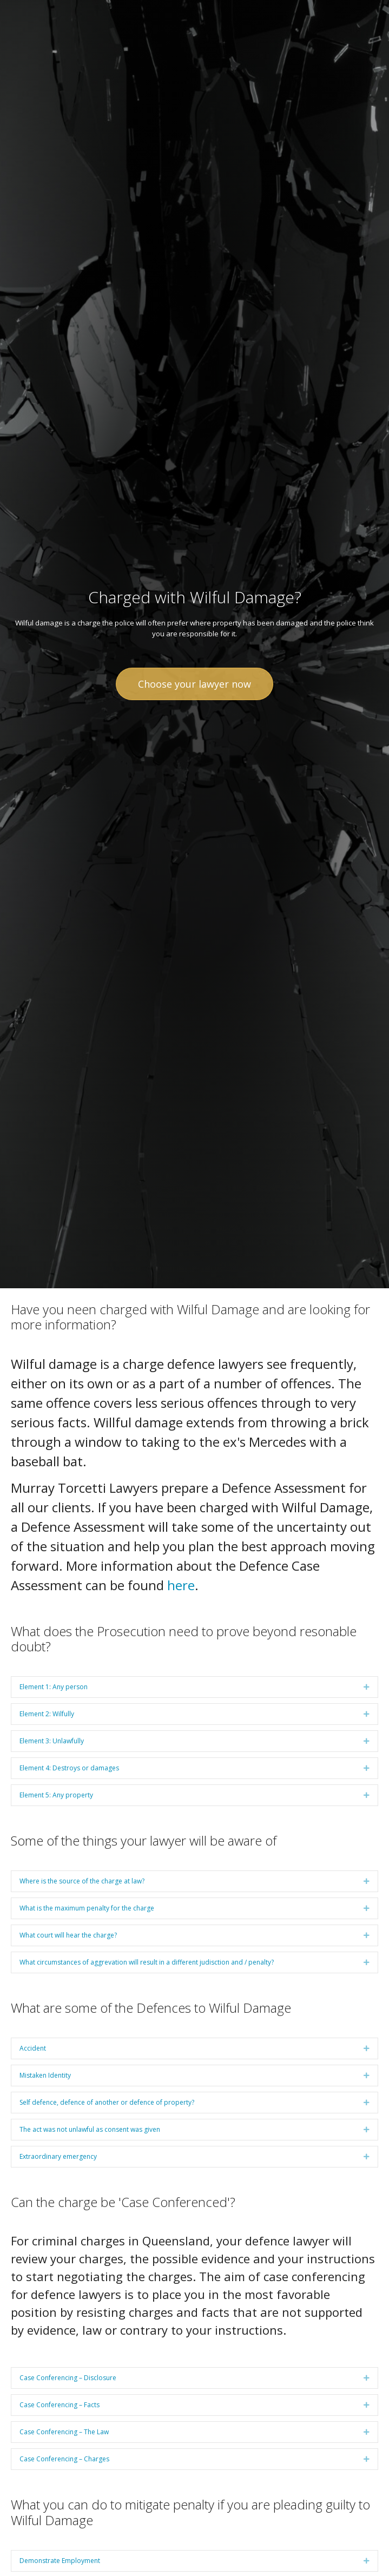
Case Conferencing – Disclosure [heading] (67, 2377)
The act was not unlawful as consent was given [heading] (89, 2129)
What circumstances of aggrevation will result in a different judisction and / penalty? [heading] (146, 1962)
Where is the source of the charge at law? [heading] (81, 1881)
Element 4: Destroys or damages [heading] (69, 1768)
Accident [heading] (32, 2048)
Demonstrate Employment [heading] (59, 2560)
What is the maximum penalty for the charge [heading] (86, 1908)
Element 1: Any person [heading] (53, 1686)
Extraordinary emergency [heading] (58, 2156)
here (181, 1585)
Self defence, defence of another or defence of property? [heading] (106, 2102)
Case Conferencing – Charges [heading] (64, 2458)
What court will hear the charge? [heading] (68, 1935)
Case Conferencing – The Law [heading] (64, 2431)
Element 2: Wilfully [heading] (46, 1713)
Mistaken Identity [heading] (45, 2075)
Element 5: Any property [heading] (56, 1795)
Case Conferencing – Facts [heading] (59, 2404)
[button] (367, 1687)
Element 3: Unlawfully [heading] (51, 1740)
